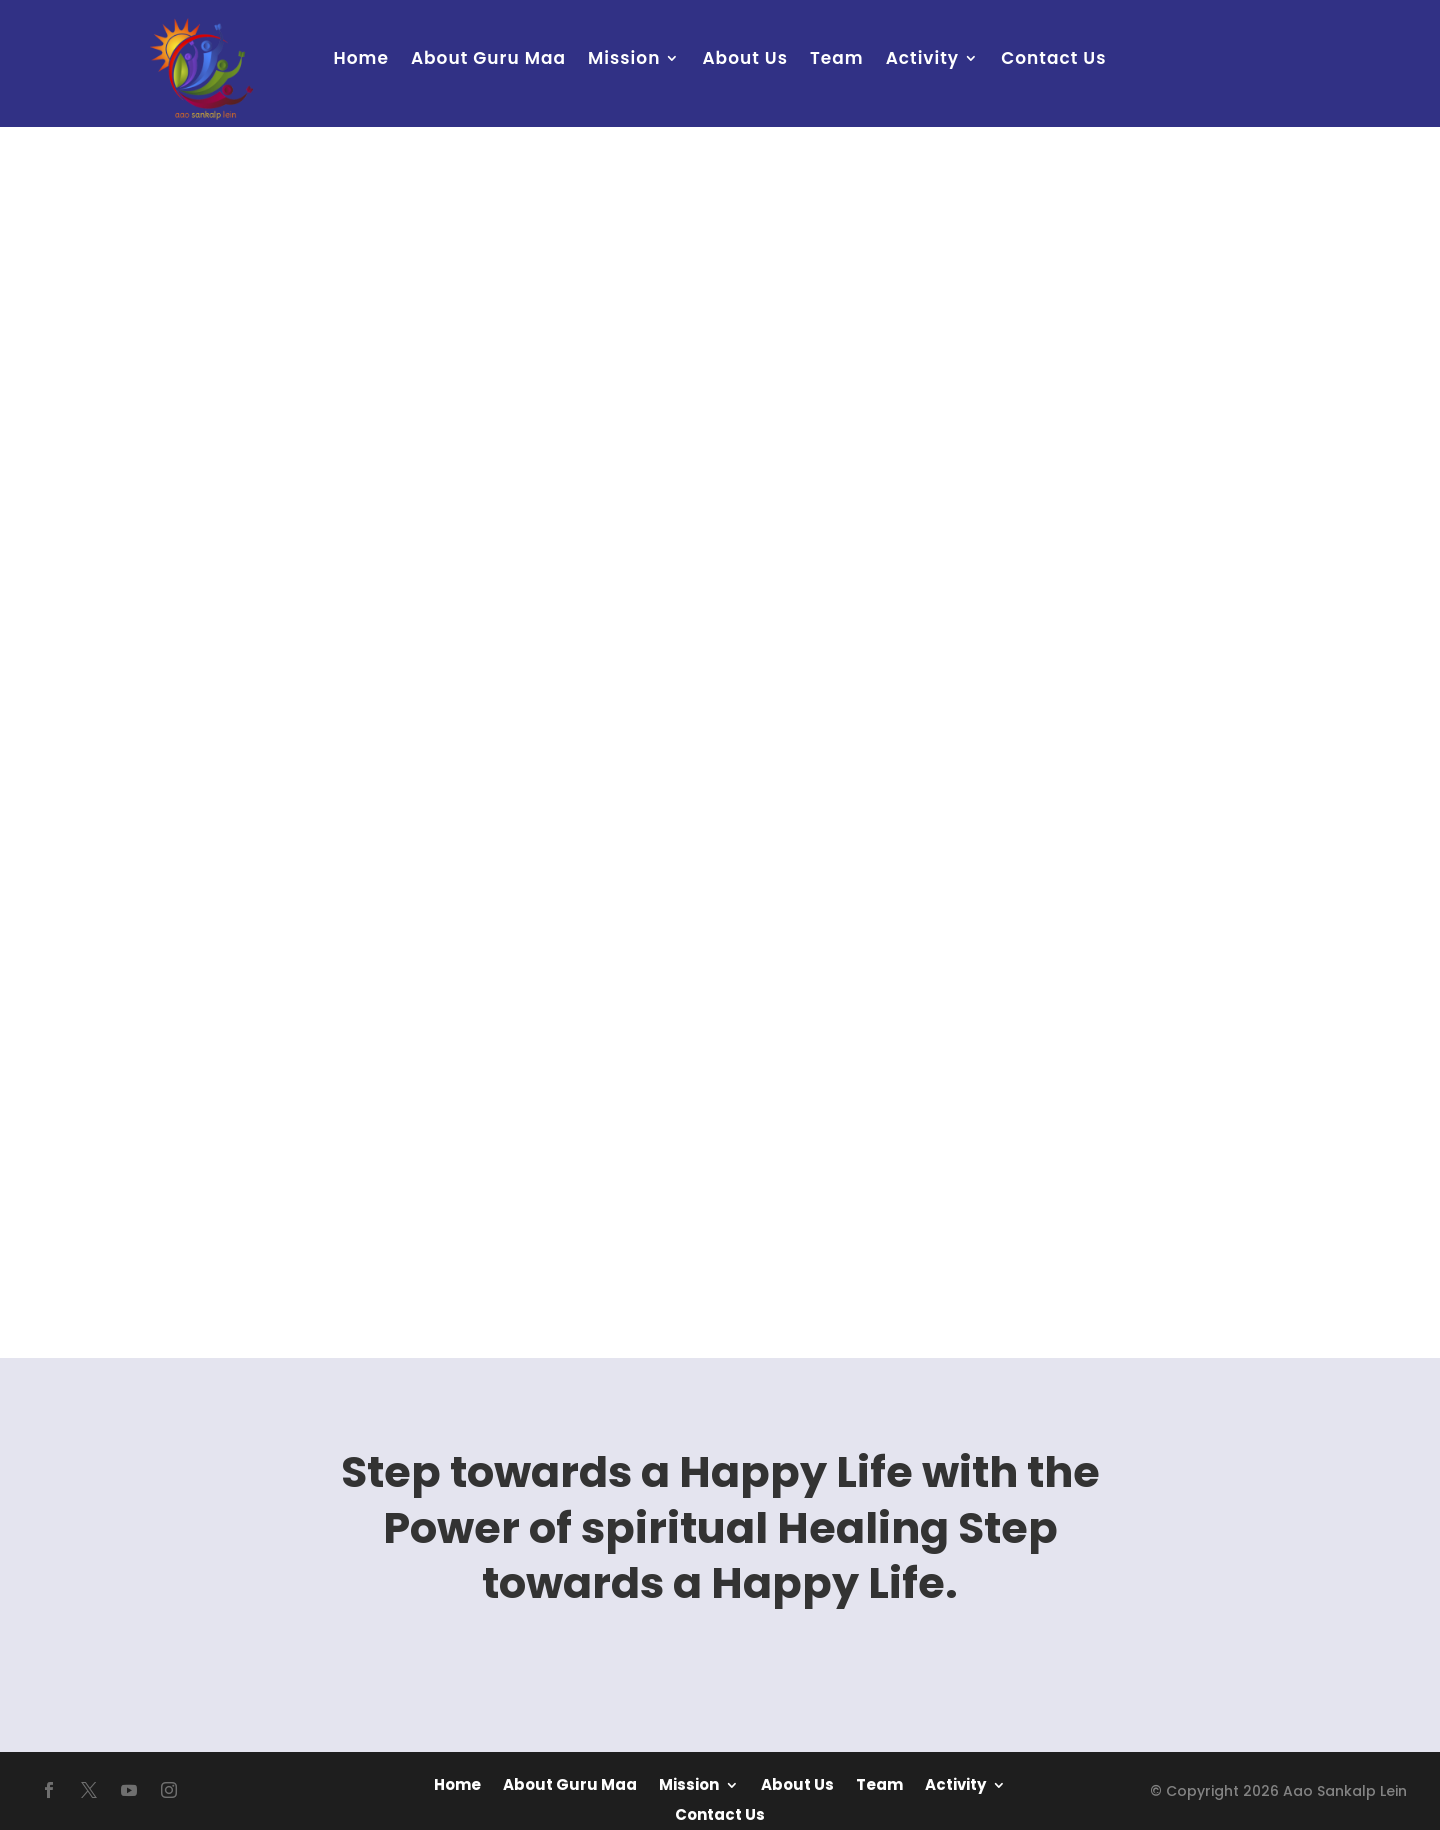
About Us (745, 60)
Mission (624, 60)
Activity (923, 60)
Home (361, 60)
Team (837, 60)
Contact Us (1053, 60)
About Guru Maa (488, 60)
